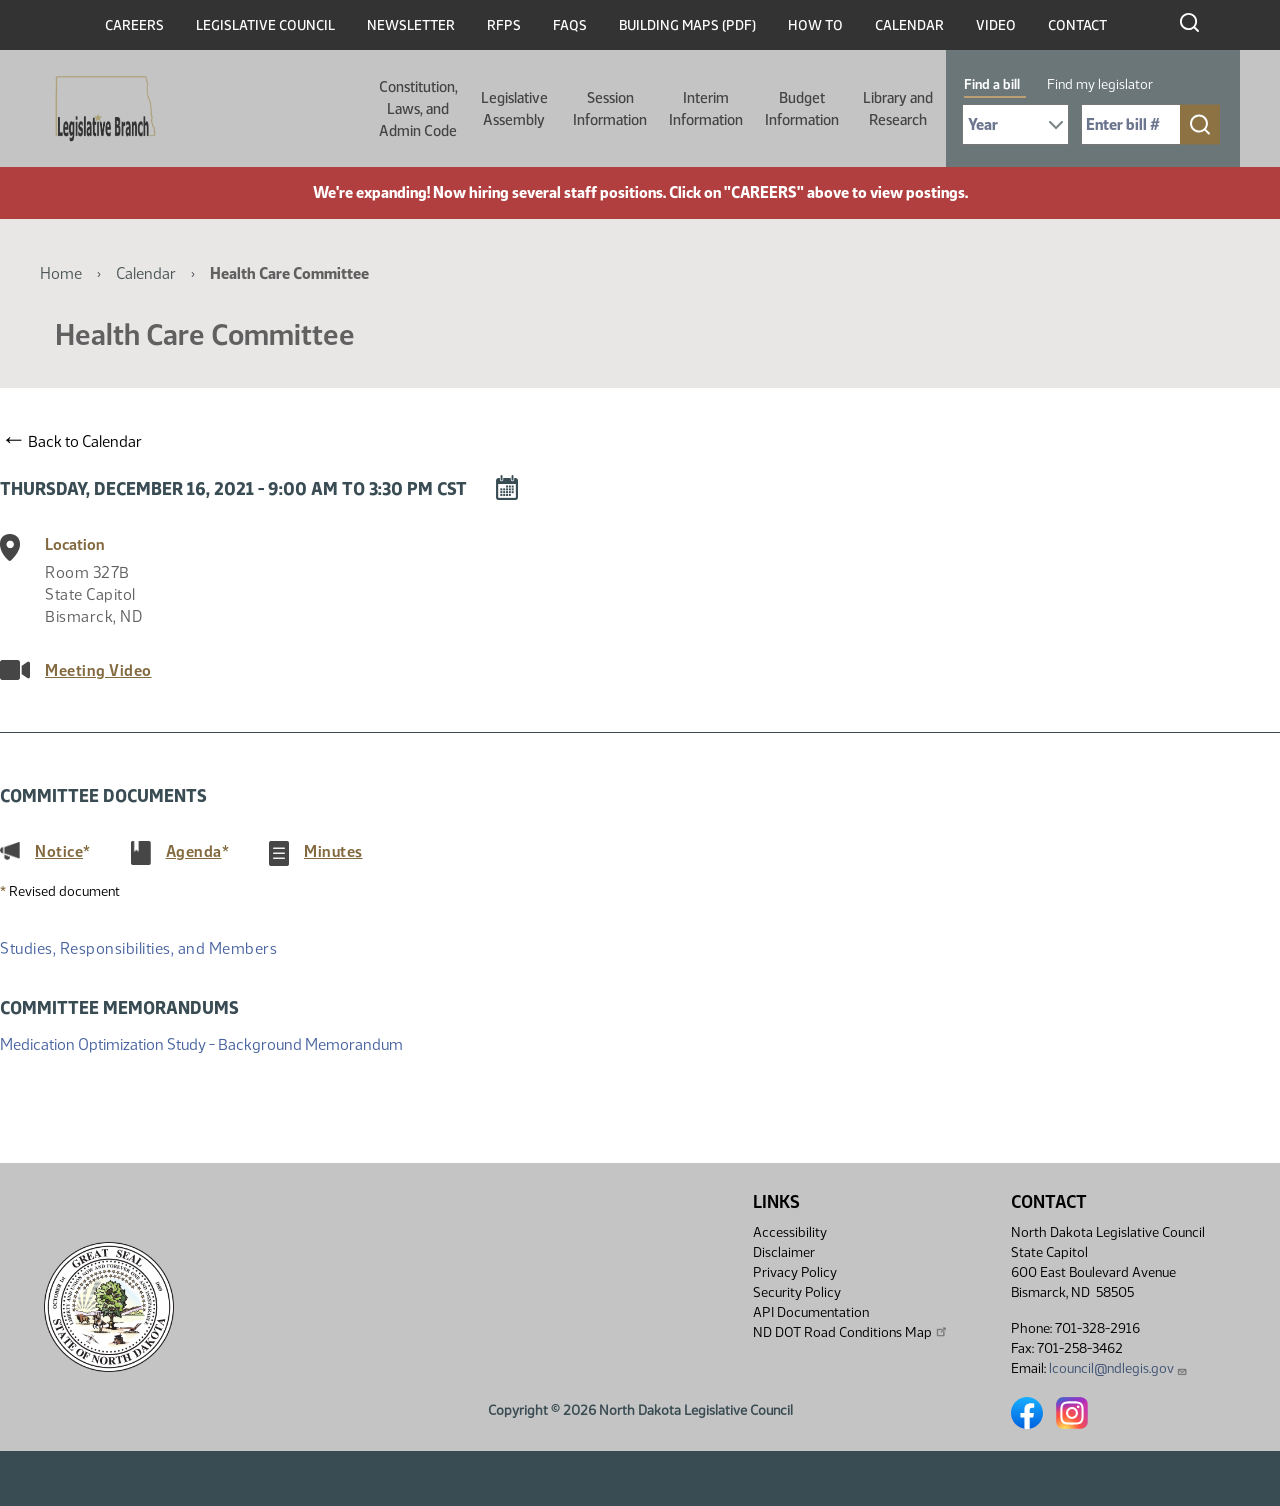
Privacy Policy (795, 1272)
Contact (1077, 25)
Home (61, 273)
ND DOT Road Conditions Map (851, 1332)
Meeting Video (98, 670)
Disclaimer (784, 1252)
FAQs (570, 25)
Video (996, 25)
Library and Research (898, 109)
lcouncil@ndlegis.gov (1118, 1368)
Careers (134, 25)
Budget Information (802, 109)
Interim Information (706, 109)
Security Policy (797, 1292)
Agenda (194, 851)
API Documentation (811, 1312)
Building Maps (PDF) (687, 25)
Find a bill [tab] (992, 84)
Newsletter (411, 25)
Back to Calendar (74, 441)
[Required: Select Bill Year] (1015, 124)
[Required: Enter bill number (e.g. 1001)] (1131, 124)
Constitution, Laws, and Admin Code (418, 109)
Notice (59, 851)
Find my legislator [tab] (1100, 84)
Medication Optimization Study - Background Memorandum (201, 1042)
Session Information (610, 109)
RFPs (504, 25)
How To (815, 25)
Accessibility (790, 1232)
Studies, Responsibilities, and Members (138, 948)
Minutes (333, 851)
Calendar (909, 25)
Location (75, 544)
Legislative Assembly (514, 109)
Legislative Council (265, 25)
